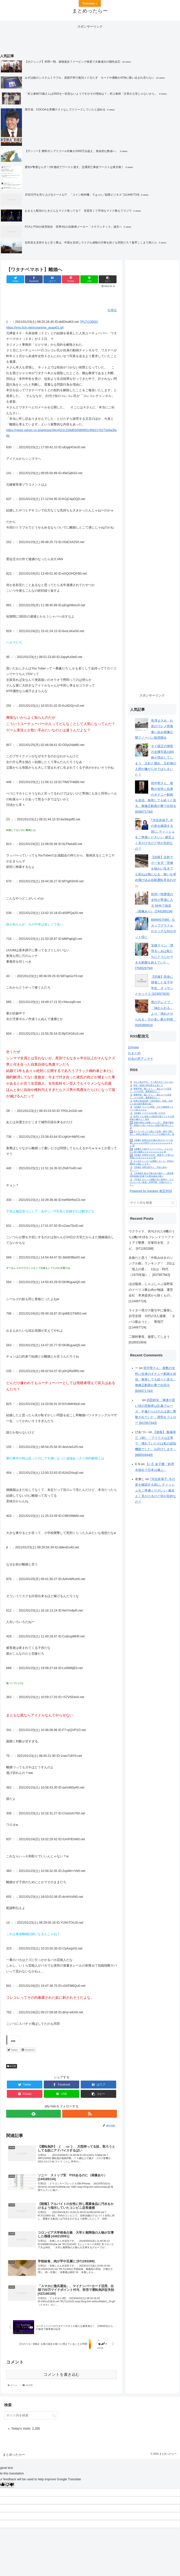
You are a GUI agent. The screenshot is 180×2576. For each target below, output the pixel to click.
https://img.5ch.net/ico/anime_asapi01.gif (34, 327)
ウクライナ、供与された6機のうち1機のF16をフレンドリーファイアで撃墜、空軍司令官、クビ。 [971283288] (152, 1240)
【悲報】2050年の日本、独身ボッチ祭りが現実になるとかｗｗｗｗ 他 (152, 1156)
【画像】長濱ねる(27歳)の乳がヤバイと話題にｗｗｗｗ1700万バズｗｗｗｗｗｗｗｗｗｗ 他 (151, 1143)
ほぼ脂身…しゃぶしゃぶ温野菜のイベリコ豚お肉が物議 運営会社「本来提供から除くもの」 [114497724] (151, 1292)
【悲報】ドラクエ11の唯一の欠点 (149, 1113)
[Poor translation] (9, 2486)
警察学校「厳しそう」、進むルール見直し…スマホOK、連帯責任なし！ (150, 1090)
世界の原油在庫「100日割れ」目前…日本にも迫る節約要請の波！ (151, 1102)
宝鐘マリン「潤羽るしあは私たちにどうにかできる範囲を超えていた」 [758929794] (154, 957)
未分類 (11, 2066)
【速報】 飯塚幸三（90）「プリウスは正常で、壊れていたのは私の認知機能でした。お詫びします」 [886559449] (155, 1443)
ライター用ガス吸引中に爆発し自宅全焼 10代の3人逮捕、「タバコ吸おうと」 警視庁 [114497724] (152, 1319)
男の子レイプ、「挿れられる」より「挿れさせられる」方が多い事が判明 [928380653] (156, 1014)
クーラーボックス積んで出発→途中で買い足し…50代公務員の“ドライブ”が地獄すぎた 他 (152, 1132)
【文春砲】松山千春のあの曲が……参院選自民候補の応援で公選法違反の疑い (151, 1174)
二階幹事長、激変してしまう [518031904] (149, 1339)
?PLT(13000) (89, 322)
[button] (173, 1203)
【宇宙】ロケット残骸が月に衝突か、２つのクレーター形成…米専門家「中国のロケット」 (151, 1182)
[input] (152, 1203)
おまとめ (134, 1053)
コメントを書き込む (62, 2375)
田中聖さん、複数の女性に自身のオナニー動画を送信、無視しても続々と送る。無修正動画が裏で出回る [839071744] (155, 1379)
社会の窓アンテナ (140, 1059)
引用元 (112, 310)
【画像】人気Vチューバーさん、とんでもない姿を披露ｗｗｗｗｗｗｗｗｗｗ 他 (151, 1150)
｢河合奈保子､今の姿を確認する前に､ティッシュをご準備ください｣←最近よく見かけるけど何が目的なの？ (155, 1490)
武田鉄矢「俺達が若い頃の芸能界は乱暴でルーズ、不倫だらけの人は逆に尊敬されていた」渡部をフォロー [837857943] (155, 1411)
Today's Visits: (21, 2429)
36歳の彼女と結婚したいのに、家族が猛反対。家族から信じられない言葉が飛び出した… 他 (152, 1125)
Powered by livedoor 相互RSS (151, 1191)
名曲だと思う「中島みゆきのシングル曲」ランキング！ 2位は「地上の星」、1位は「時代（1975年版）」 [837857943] (152, 1266)
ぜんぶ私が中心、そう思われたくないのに (153, 1082)
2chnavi (133, 1047)
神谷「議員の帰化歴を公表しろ (148, 1085)
